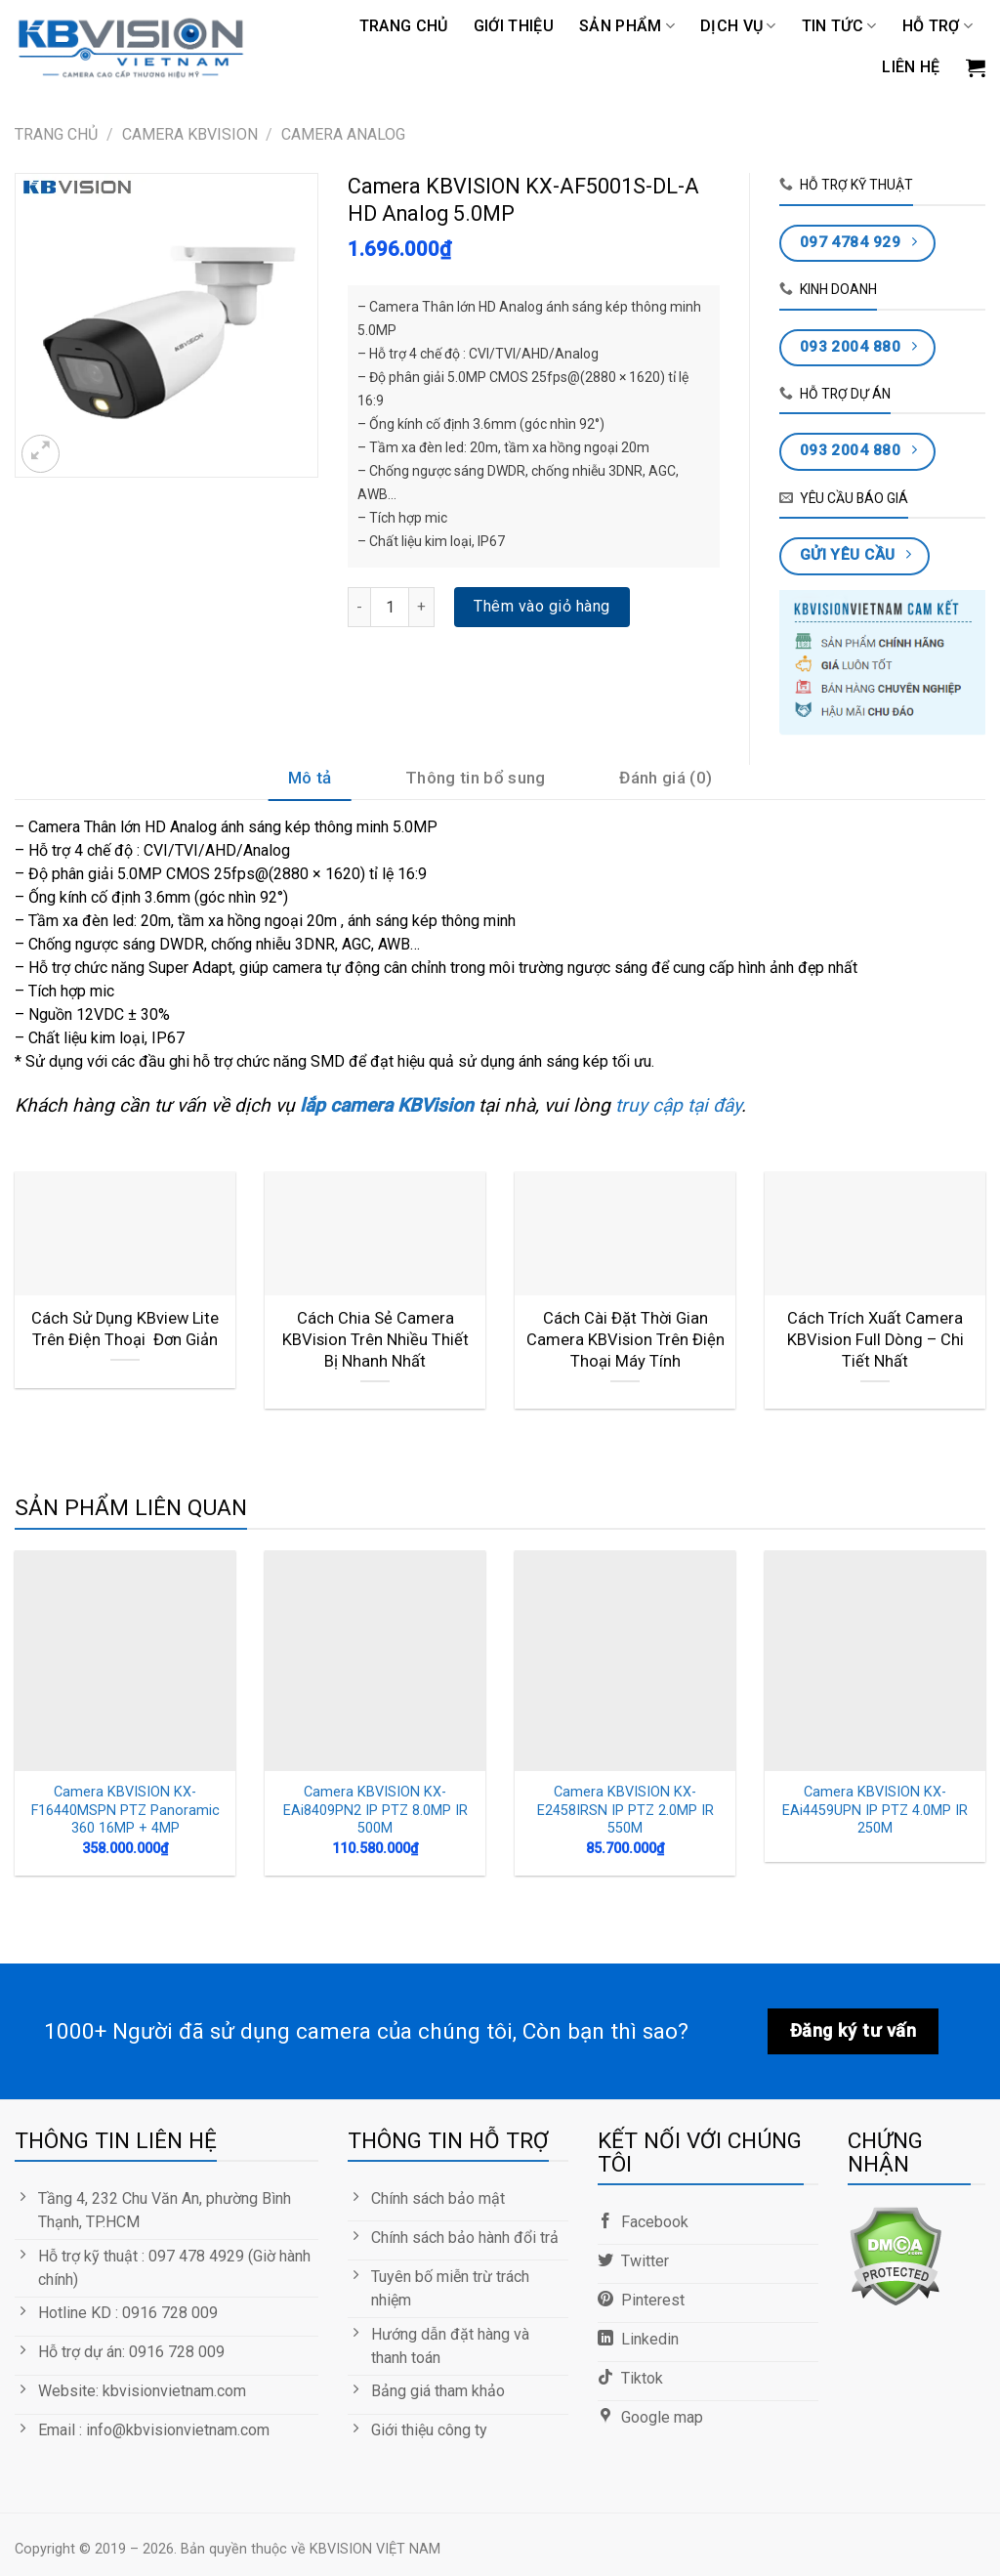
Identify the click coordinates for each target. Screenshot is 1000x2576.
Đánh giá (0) (665, 777)
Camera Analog (343, 134)
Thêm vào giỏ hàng (541, 606)
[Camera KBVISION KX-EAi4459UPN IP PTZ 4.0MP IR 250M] (875, 1660)
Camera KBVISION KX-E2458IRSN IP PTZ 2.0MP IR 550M (625, 1810)
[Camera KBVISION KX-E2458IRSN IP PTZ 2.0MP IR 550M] (625, 1660)
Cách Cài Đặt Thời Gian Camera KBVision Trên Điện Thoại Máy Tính (625, 1339)
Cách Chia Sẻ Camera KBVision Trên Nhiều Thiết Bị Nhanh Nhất (375, 1339)
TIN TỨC (839, 26)
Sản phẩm (627, 26)
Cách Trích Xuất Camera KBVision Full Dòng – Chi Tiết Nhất (875, 1339)
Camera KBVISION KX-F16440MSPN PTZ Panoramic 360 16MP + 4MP (125, 1810)
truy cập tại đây (675, 1105)
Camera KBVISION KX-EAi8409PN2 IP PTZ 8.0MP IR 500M (375, 1810)
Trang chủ (403, 26)
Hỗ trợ (937, 26)
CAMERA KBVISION (190, 134)
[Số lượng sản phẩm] (389, 606)
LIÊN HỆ (910, 67)
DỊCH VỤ (738, 26)
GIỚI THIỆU (514, 26)
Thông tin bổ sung (475, 777)
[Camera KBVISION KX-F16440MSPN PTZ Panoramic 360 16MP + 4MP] (125, 1660)
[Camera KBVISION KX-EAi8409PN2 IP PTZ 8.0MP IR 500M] (375, 1660)
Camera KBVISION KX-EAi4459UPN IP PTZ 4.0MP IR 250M (875, 1810)
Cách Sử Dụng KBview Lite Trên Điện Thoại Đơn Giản (125, 1329)
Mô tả (310, 777)
